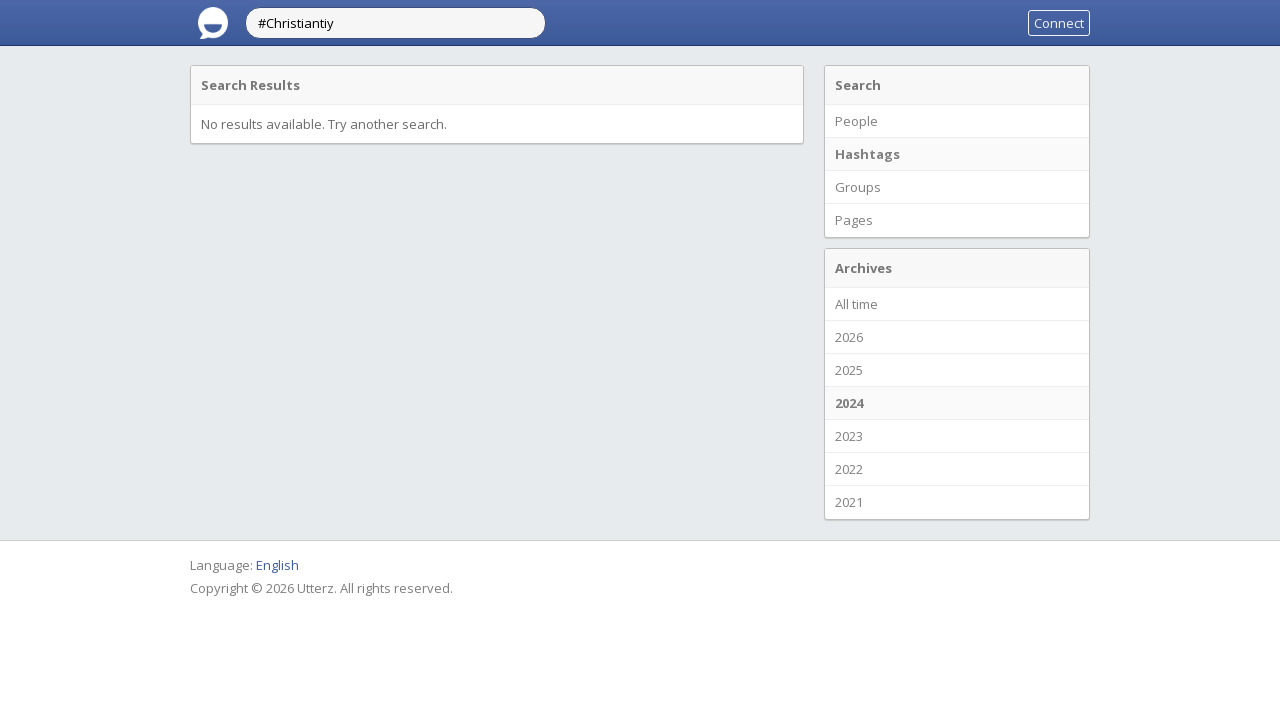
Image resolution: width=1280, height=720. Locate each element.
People (856, 121)
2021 (849, 502)
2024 (849, 403)
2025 (849, 370)
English (277, 565)
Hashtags (867, 154)
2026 (849, 337)
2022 (849, 469)
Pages (854, 220)
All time (856, 304)
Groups (858, 187)
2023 (849, 436)
